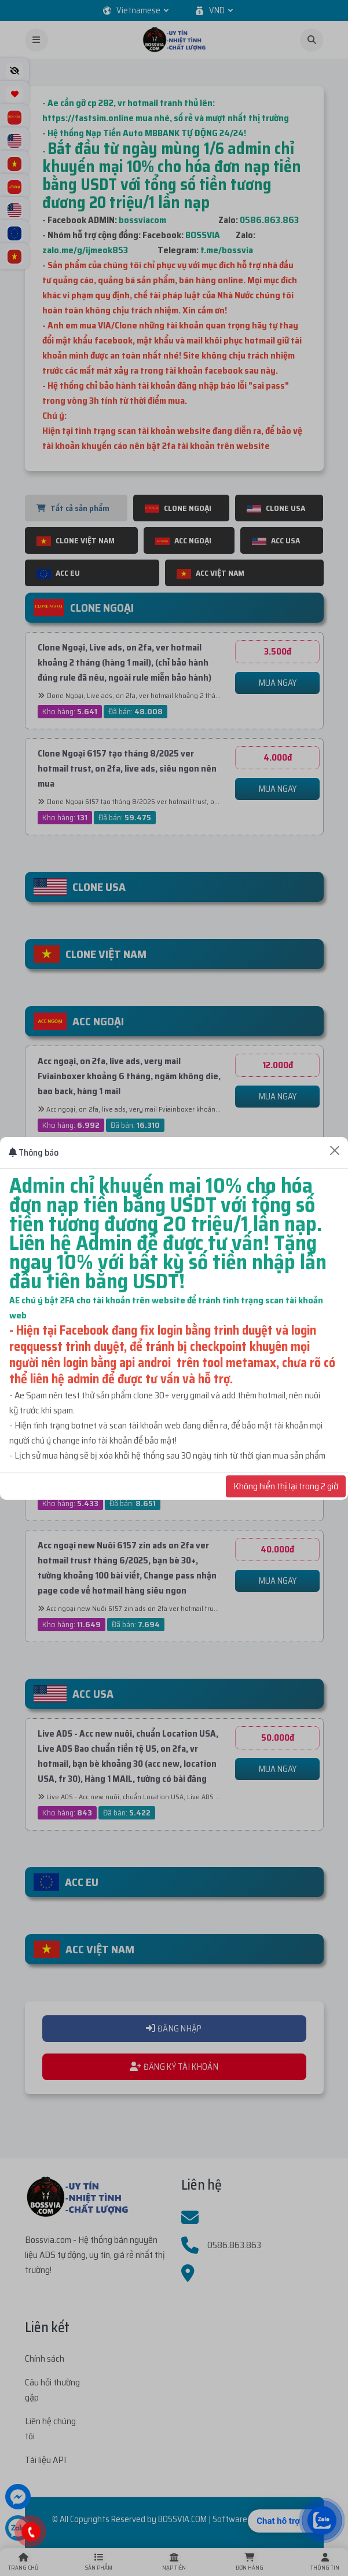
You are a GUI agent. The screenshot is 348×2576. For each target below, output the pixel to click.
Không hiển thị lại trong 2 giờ (285, 1486)
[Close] (334, 1150)
